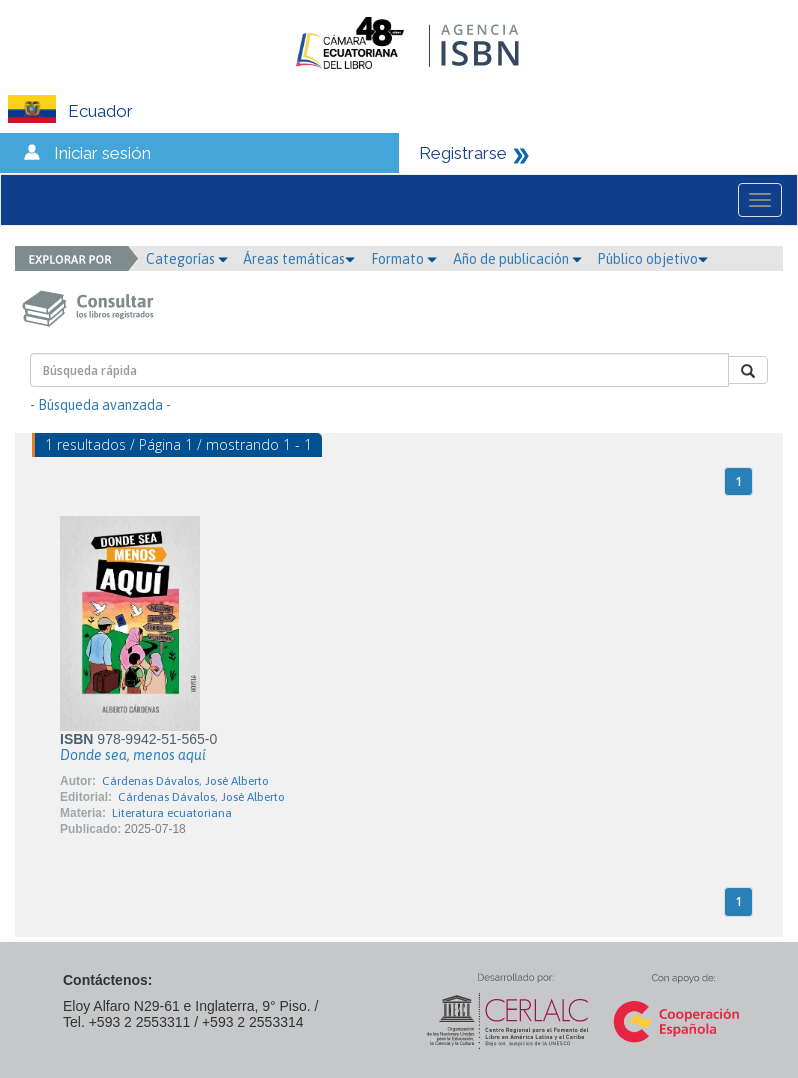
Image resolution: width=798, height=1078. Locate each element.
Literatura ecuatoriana (172, 813)
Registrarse (463, 153)
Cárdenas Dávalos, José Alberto (185, 781)
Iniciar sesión (102, 153)
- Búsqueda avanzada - (100, 405)
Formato (404, 259)
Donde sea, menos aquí (133, 755)
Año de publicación (517, 259)
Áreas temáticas (299, 259)
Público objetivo (652, 259)
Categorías (187, 259)
